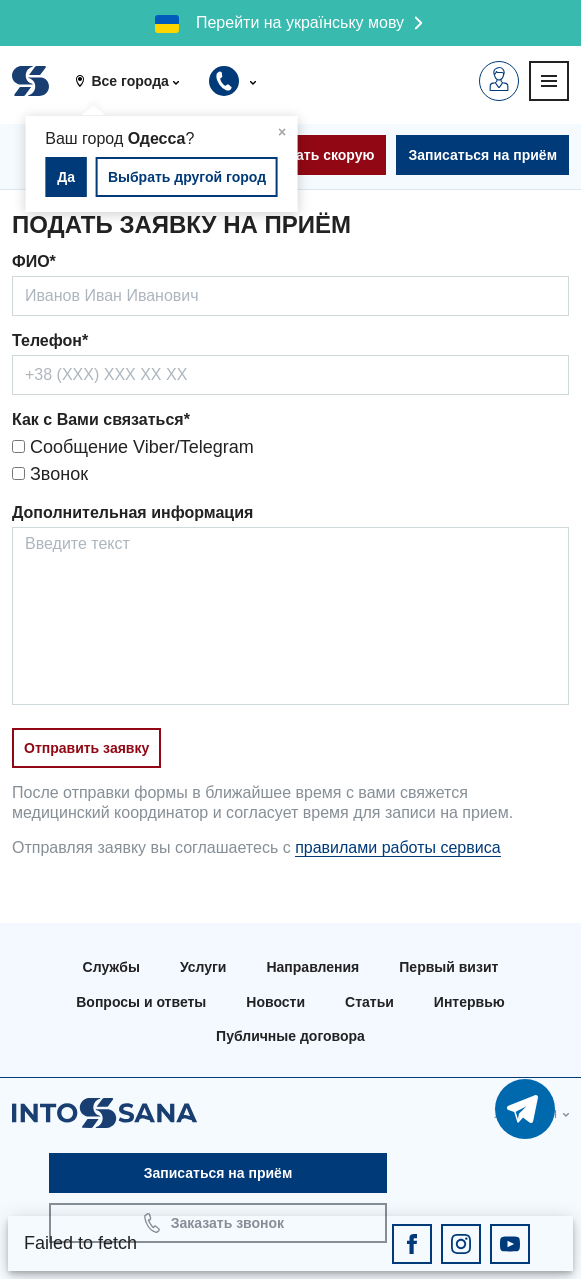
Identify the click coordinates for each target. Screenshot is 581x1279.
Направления (312, 967)
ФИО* (34, 261)
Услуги (203, 967)
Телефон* (50, 340)
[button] (134, 81)
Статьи (369, 1002)
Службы (111, 967)
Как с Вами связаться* (101, 419)
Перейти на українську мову (300, 22)
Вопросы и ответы (141, 1002)
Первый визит (448, 967)
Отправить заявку (86, 748)
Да (66, 177)
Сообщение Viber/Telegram (133, 447)
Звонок (50, 474)
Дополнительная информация (132, 512)
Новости (275, 1002)
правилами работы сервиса (397, 847)
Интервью (469, 1002)
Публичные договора (290, 1036)
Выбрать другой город (187, 177)
